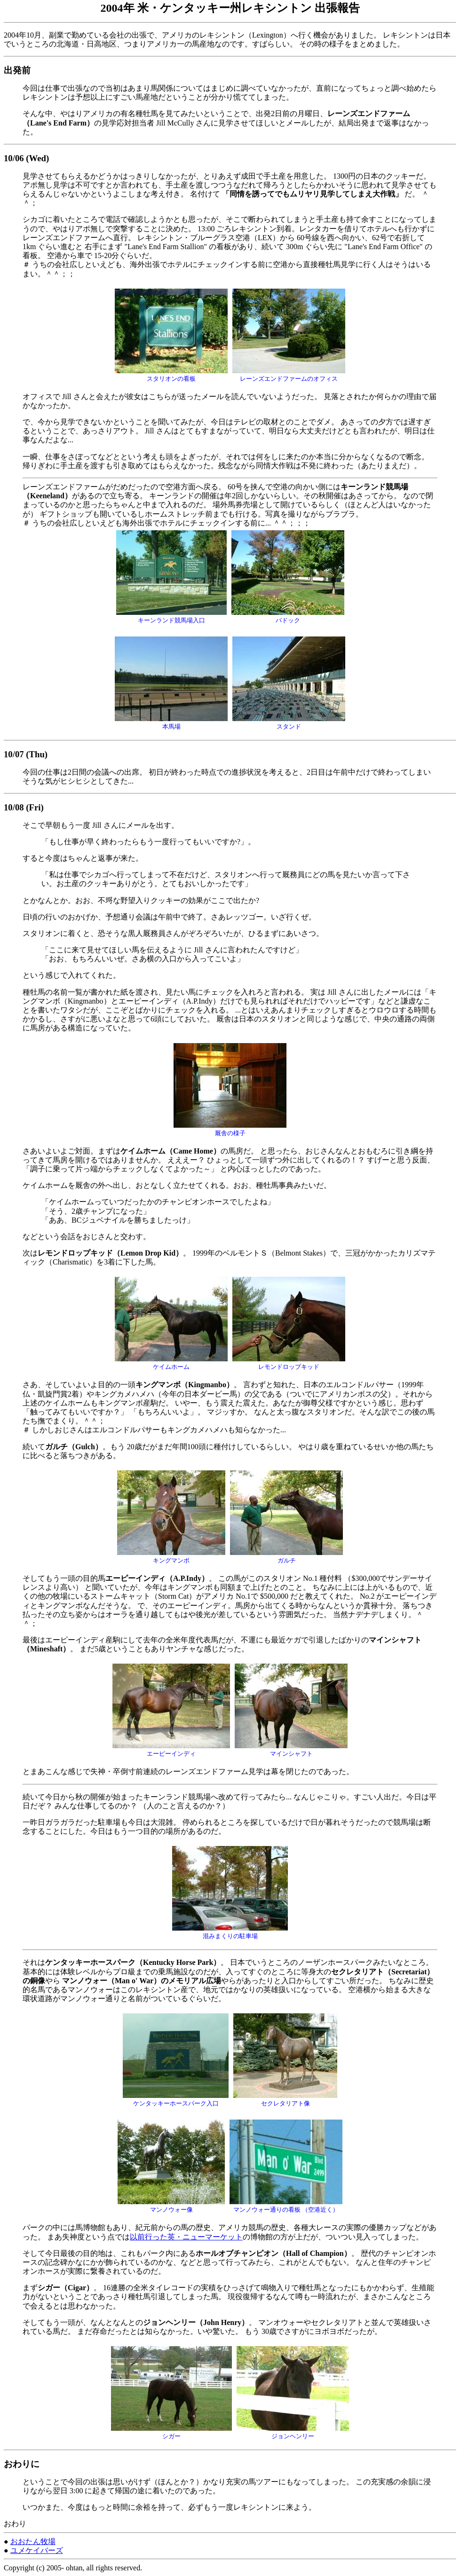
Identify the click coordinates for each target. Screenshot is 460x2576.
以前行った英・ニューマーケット (186, 2237)
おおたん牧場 (33, 2541)
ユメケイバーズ (36, 2550)
